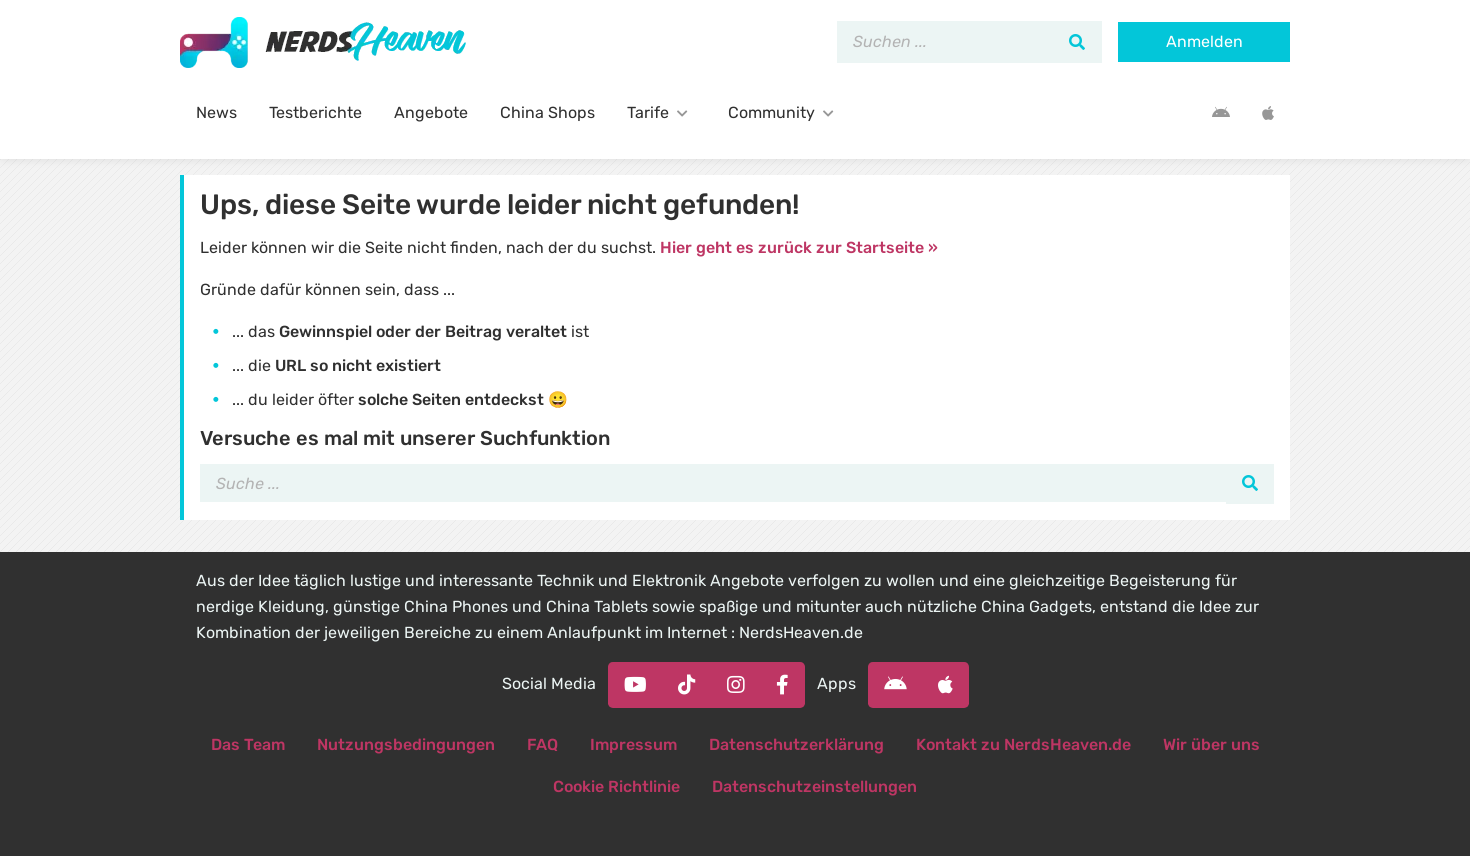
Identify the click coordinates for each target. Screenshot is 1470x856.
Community (785, 112)
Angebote (431, 112)
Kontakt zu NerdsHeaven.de (1023, 744)
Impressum (633, 744)
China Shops (547, 112)
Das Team (248, 744)
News (216, 112)
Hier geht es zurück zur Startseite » (799, 247)
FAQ (542, 744)
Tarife (661, 112)
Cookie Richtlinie (616, 786)
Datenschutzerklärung (796, 744)
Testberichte (315, 112)
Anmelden (1204, 41)
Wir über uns (1211, 744)
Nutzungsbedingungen (406, 744)
